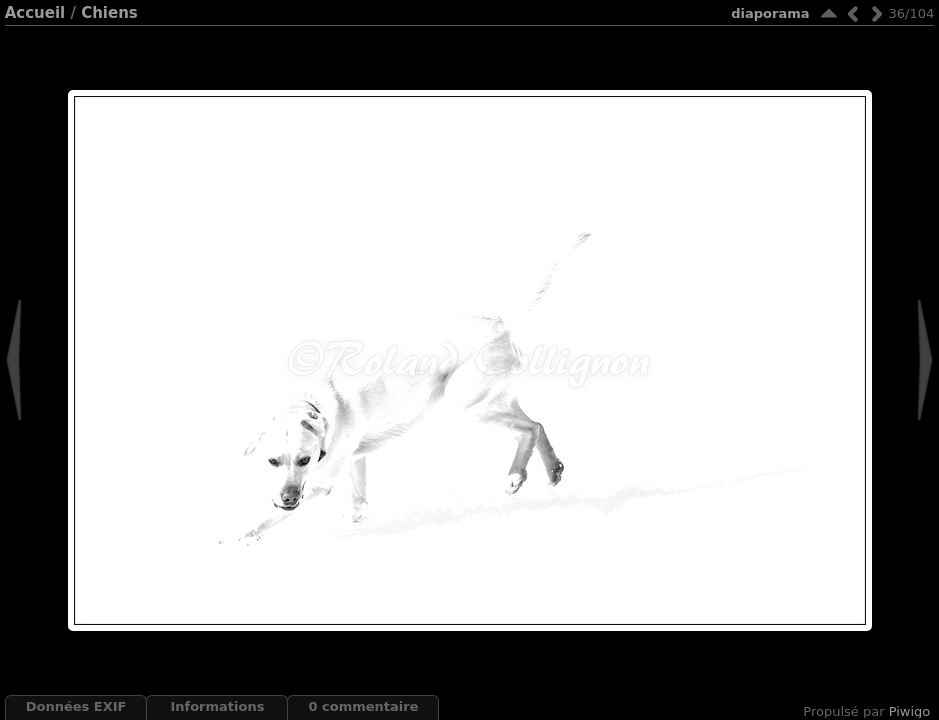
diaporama (770, 13)
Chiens (109, 13)
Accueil (35, 13)
